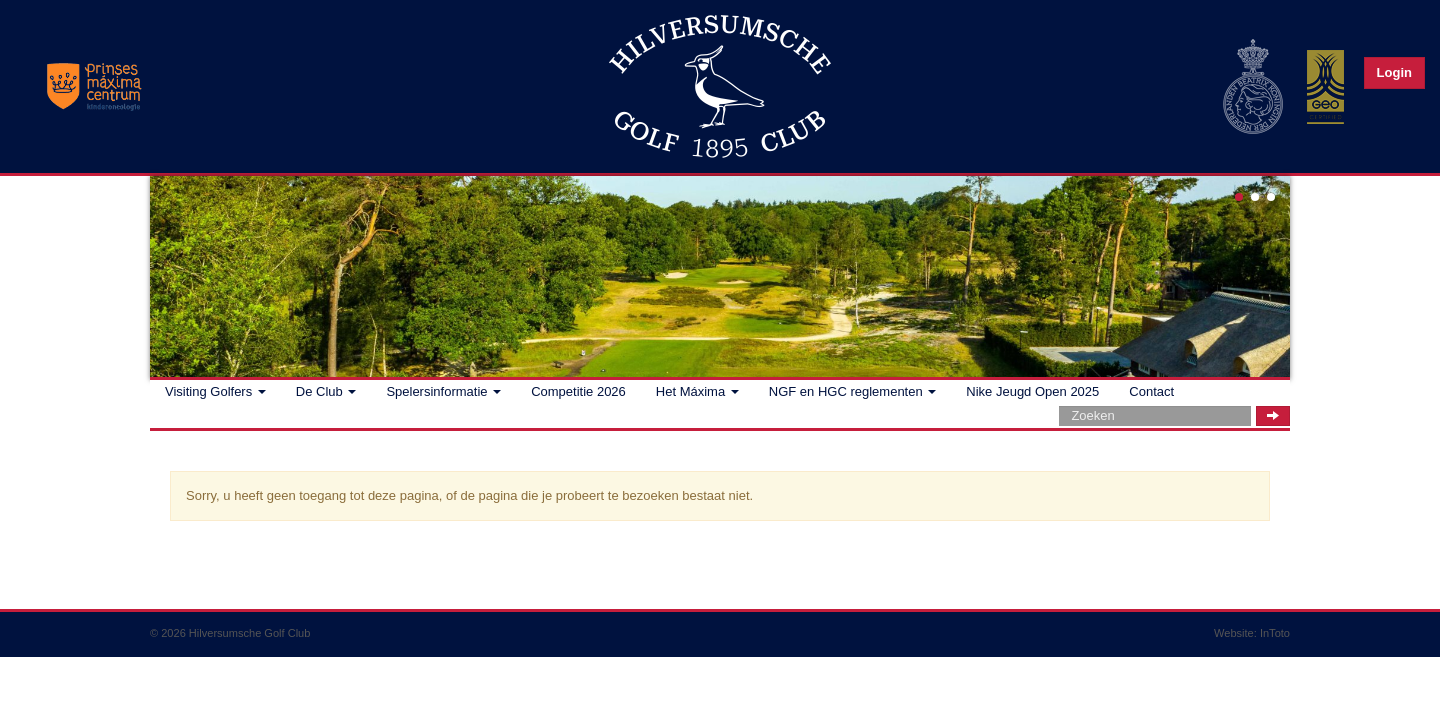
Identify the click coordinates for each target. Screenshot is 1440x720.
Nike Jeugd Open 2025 (1032, 391)
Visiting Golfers (215, 391)
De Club (326, 391)
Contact (1151, 391)
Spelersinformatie (443, 391)
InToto (1275, 633)
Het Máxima (697, 391)
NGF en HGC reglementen (853, 391)
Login (1394, 72)
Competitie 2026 (578, 391)
